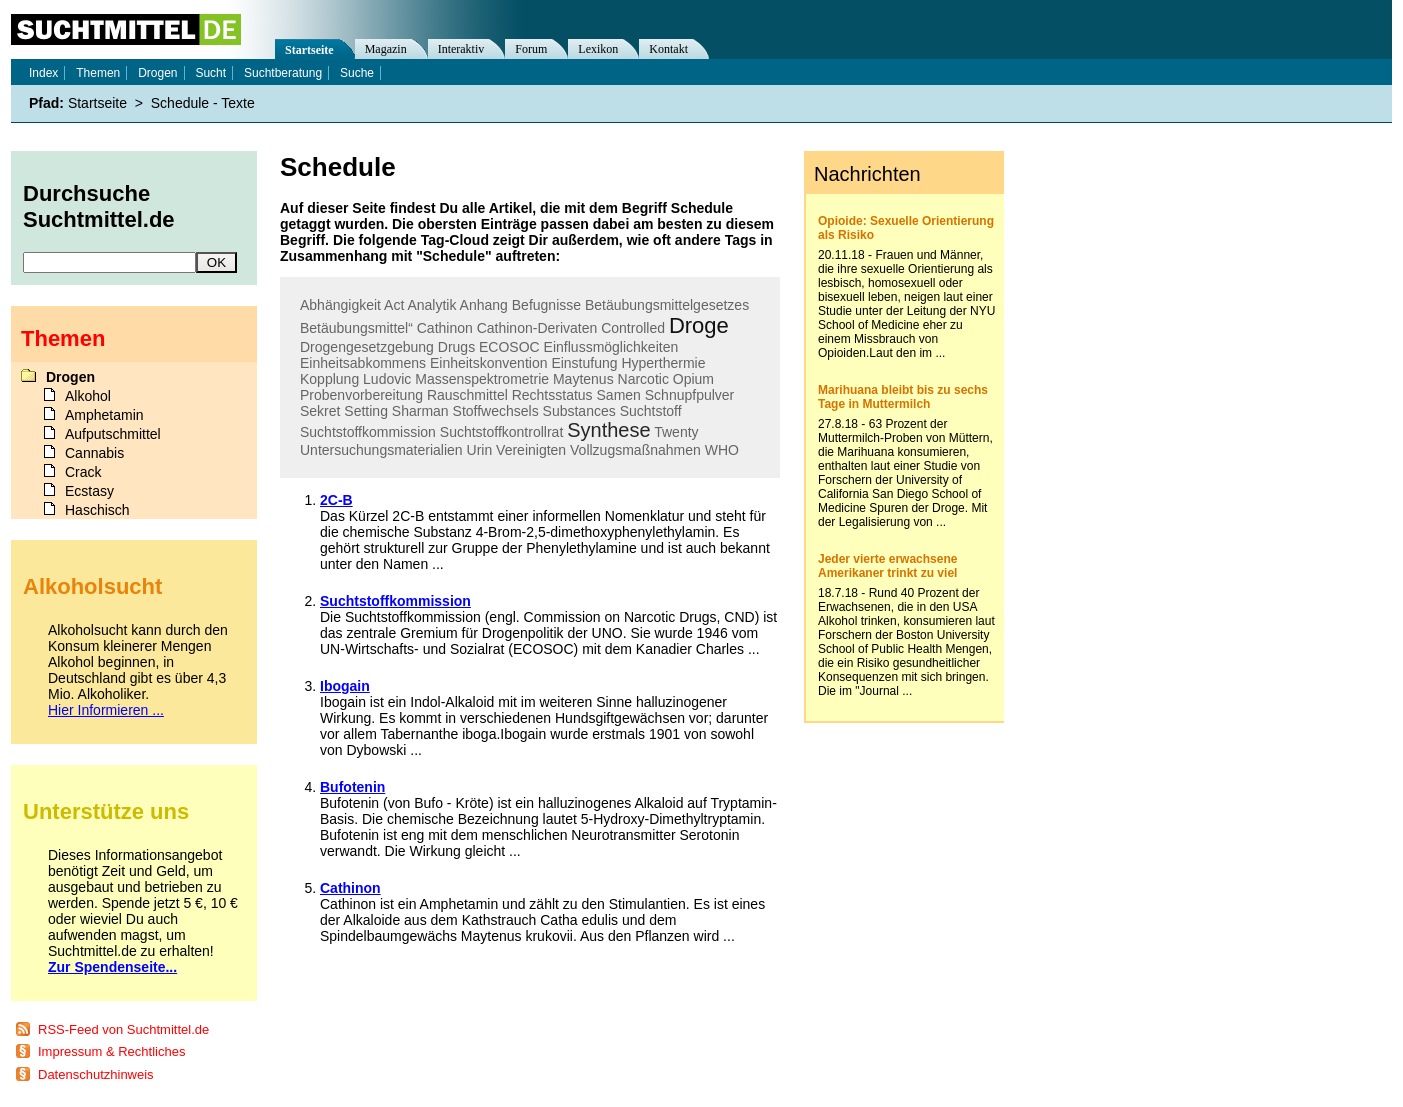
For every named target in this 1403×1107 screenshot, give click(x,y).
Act (394, 305)
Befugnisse (546, 305)
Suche (357, 73)
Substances (579, 411)
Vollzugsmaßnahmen (635, 450)
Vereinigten (531, 450)
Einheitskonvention (489, 363)
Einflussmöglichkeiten (611, 347)
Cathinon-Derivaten (537, 328)
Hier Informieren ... (106, 710)
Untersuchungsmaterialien (381, 450)
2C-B (336, 500)
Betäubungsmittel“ (356, 328)
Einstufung (584, 363)
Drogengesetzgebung (367, 347)
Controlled (633, 328)
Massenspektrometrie (482, 379)
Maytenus (583, 379)
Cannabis (94, 453)
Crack (83, 472)
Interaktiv (461, 49)
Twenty (676, 432)
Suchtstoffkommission (368, 432)
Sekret (320, 411)
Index (43, 73)
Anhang (484, 305)
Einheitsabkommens (363, 363)
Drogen (157, 73)
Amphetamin (104, 415)
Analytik (431, 305)
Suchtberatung (283, 73)
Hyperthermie (663, 363)
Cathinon (445, 328)
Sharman (420, 411)
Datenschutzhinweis (96, 1074)
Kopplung (329, 379)
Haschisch (97, 510)
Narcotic (643, 379)
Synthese (608, 430)
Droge (699, 325)
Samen (619, 395)
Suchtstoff (651, 411)
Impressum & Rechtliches (111, 1051)
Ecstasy (89, 491)
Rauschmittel (467, 395)
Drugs (456, 347)
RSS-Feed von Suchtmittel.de (123, 1029)
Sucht (210, 73)
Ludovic (387, 379)
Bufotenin (352, 787)
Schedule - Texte (203, 103)
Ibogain (345, 686)
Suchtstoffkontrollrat (501, 432)
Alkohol (88, 396)
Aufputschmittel (113, 434)
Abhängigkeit (340, 305)
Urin (480, 450)
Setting (366, 411)
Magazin (386, 49)
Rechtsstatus (552, 395)
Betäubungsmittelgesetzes (667, 305)
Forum (531, 49)
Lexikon (598, 49)
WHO (722, 450)
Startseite (309, 50)
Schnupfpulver (690, 395)
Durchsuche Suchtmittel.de (99, 206)
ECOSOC (509, 347)
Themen (98, 73)
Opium (693, 379)
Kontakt (668, 49)
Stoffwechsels (496, 411)
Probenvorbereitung (361, 395)
